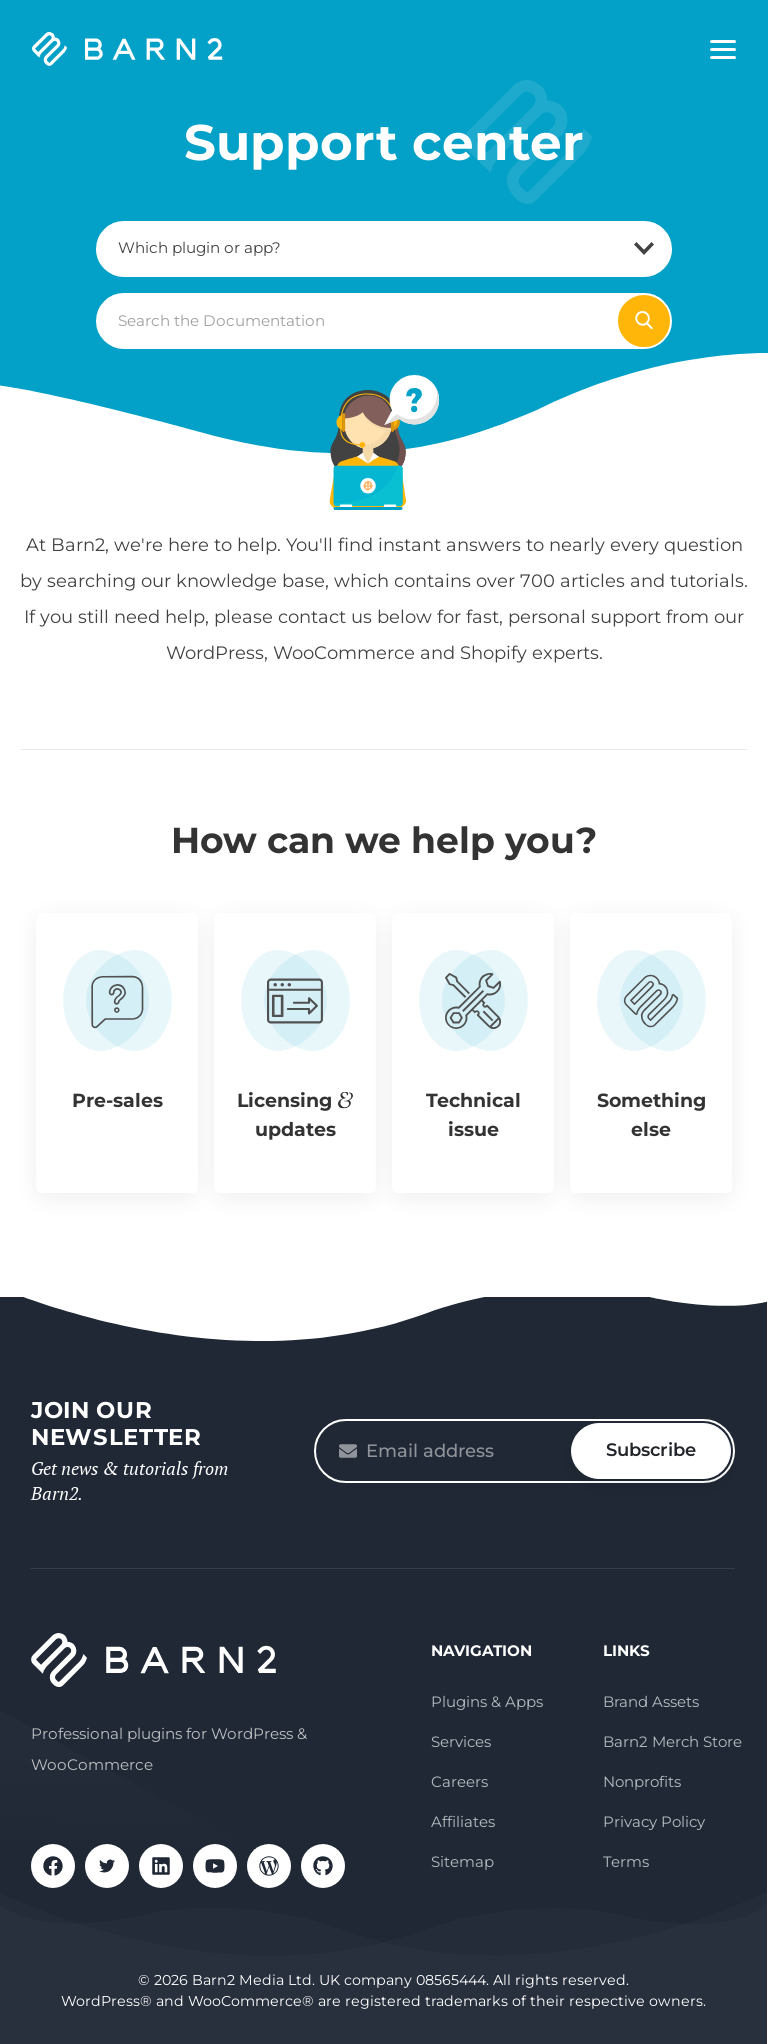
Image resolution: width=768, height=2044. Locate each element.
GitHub (323, 1866)
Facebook (53, 1866)
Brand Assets (651, 1701)
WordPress (269, 1866)
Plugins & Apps (487, 1701)
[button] (117, 1053)
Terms (626, 1861)
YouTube (215, 1866)
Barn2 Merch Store (672, 1741)
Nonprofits (642, 1781)
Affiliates (463, 1821)
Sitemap (462, 1861)
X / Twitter (107, 1866)
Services (461, 1741)
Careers (459, 1781)
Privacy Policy (654, 1821)
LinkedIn (161, 1866)
